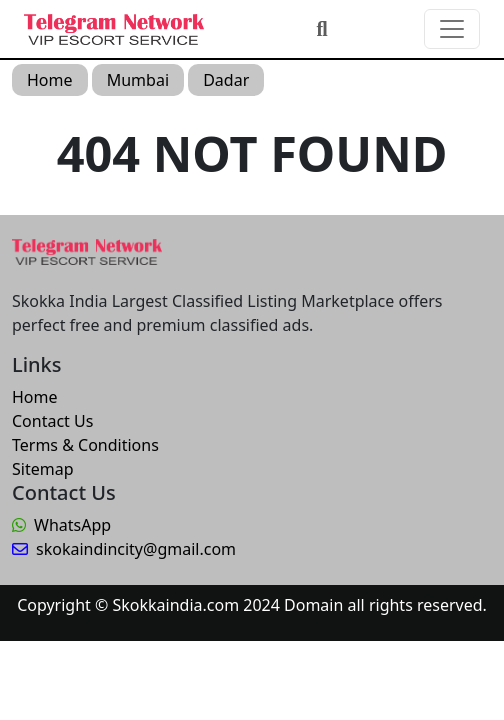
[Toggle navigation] (452, 29)
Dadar (226, 80)
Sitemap (43, 469)
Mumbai (138, 80)
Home (50, 80)
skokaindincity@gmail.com (124, 549)
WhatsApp (61, 525)
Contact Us (52, 421)
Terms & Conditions (85, 445)
